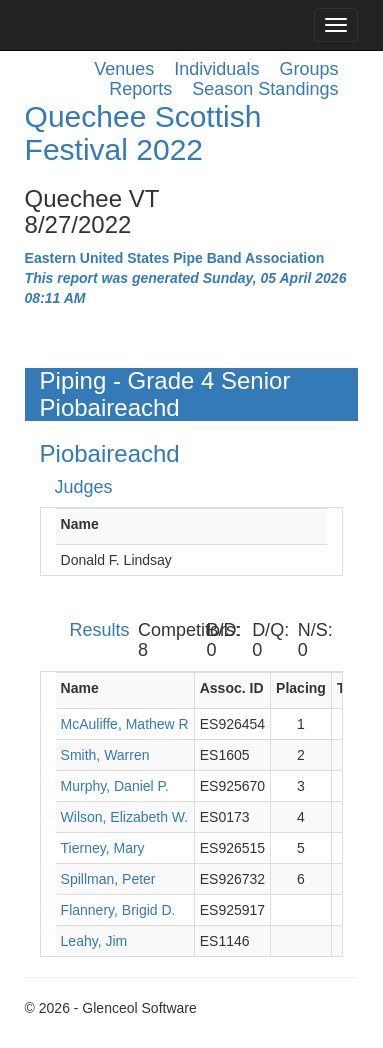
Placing (301, 688)
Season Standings (265, 89)
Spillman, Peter (108, 879)
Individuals (216, 69)
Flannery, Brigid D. (118, 910)
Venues (124, 69)
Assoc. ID (232, 688)
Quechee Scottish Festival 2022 (143, 133)
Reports (140, 89)
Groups (308, 69)
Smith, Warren (105, 755)
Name (80, 524)
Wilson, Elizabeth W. (125, 817)
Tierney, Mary (103, 848)
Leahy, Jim (94, 941)
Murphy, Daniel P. (115, 786)
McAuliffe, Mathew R (125, 724)
